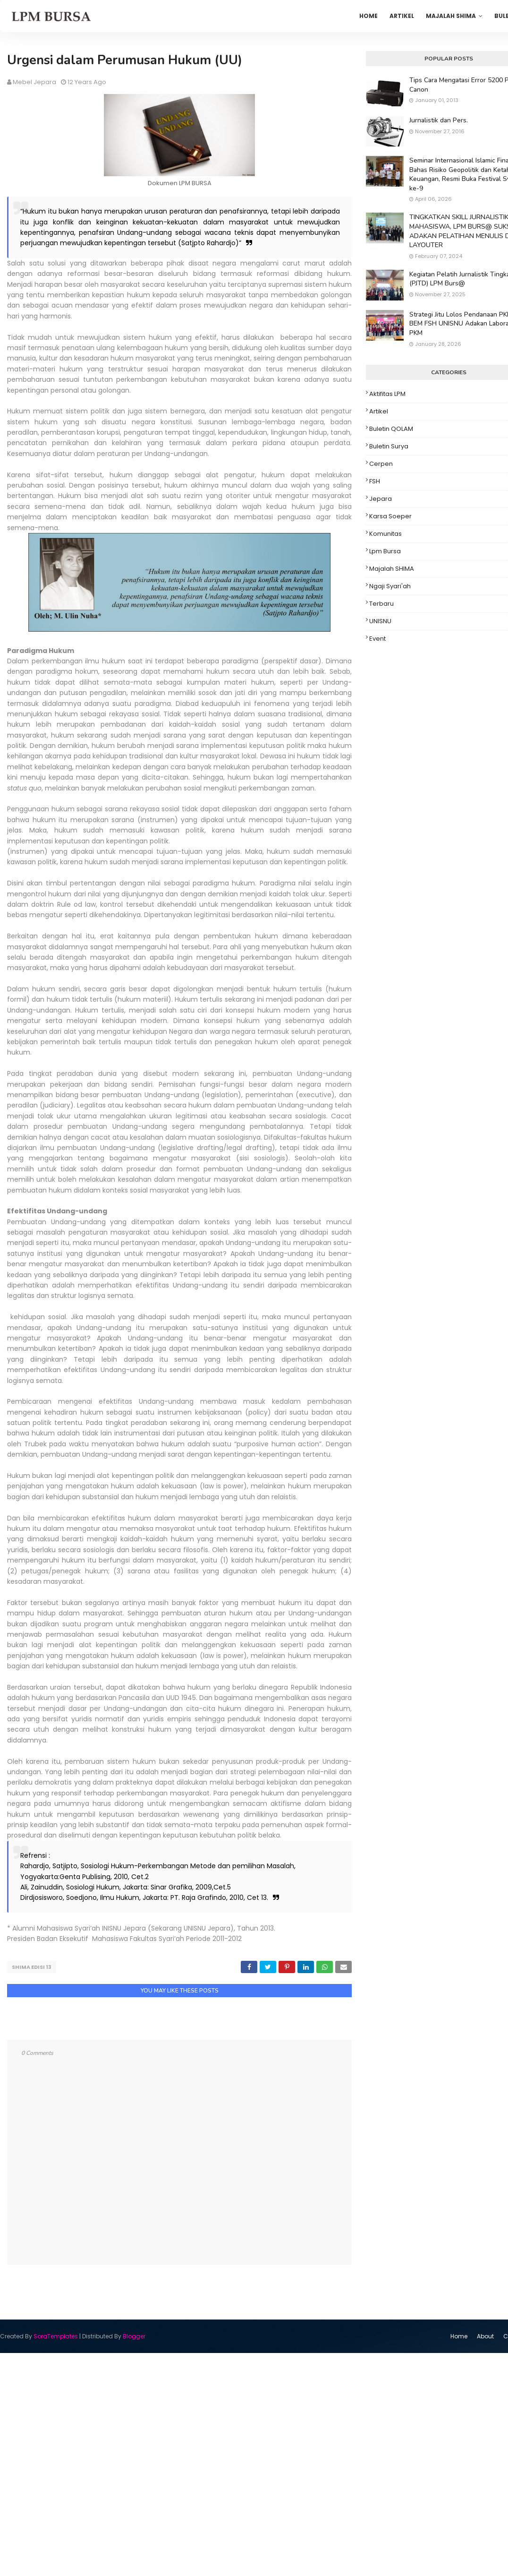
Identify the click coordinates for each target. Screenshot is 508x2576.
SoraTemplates (56, 2335)
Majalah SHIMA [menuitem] (451, 16)
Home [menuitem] (368, 16)
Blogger (134, 2335)
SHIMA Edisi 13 (31, 1967)
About (485, 2335)
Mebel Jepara (34, 81)
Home (458, 2335)
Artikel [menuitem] (401, 16)
